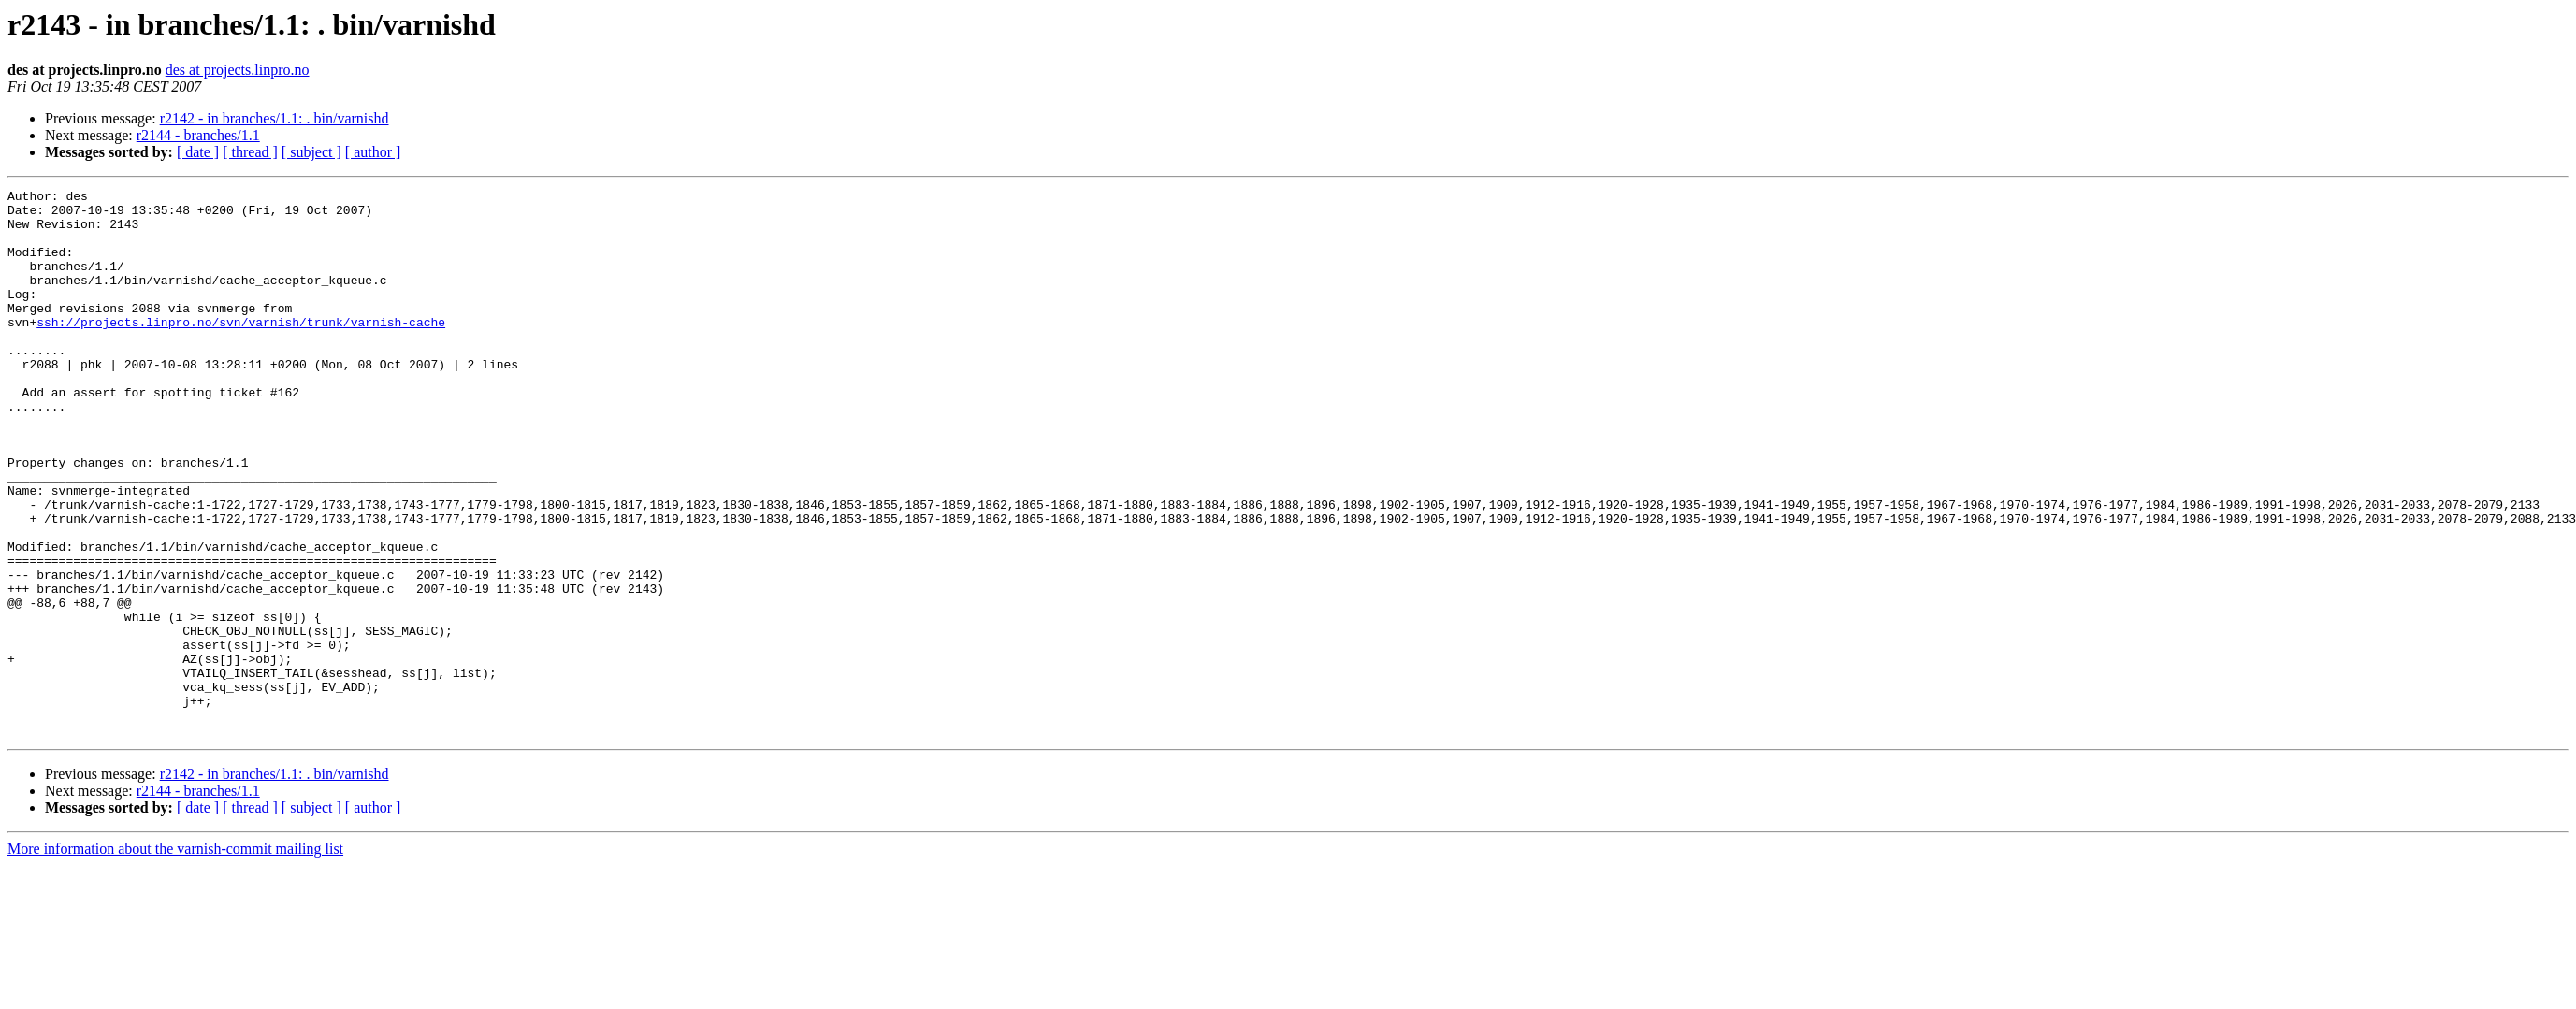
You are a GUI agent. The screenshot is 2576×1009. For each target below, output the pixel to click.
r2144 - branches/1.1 (198, 135)
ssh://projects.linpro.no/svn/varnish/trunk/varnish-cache (240, 349)
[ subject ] (311, 152)
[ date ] (198, 152)
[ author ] (373, 152)
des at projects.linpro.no (238, 70)
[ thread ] (250, 152)
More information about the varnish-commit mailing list (175, 958)
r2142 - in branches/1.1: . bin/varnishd (274, 118)
